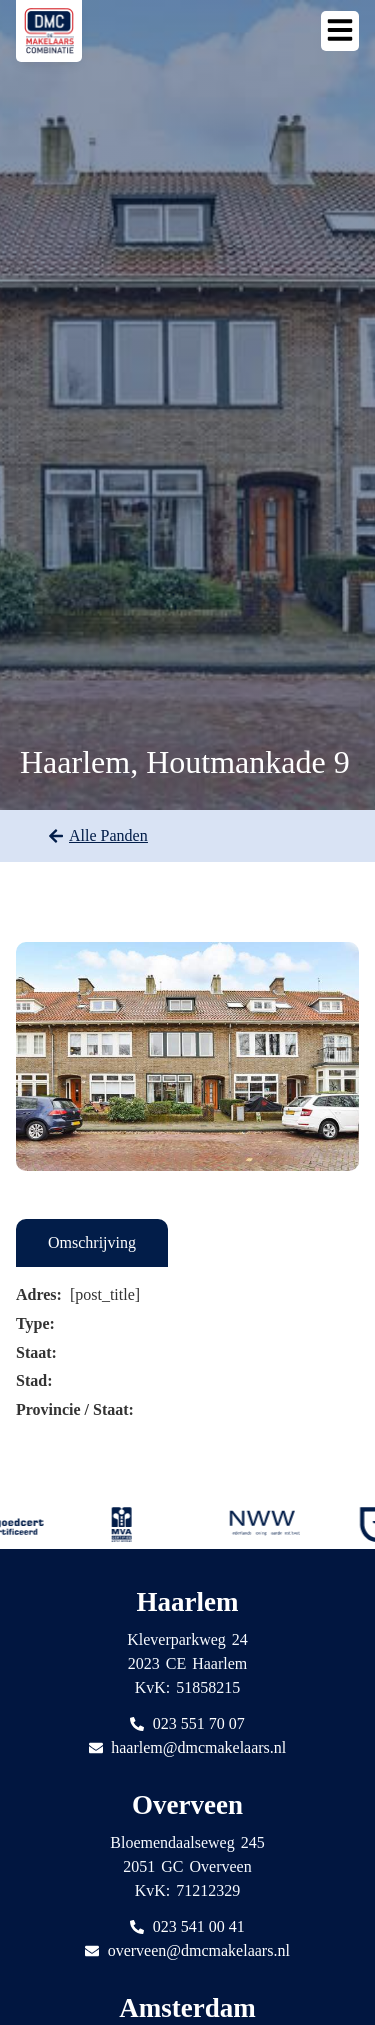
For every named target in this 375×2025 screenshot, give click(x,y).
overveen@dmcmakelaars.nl (199, 1950)
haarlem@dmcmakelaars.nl (198, 1747)
